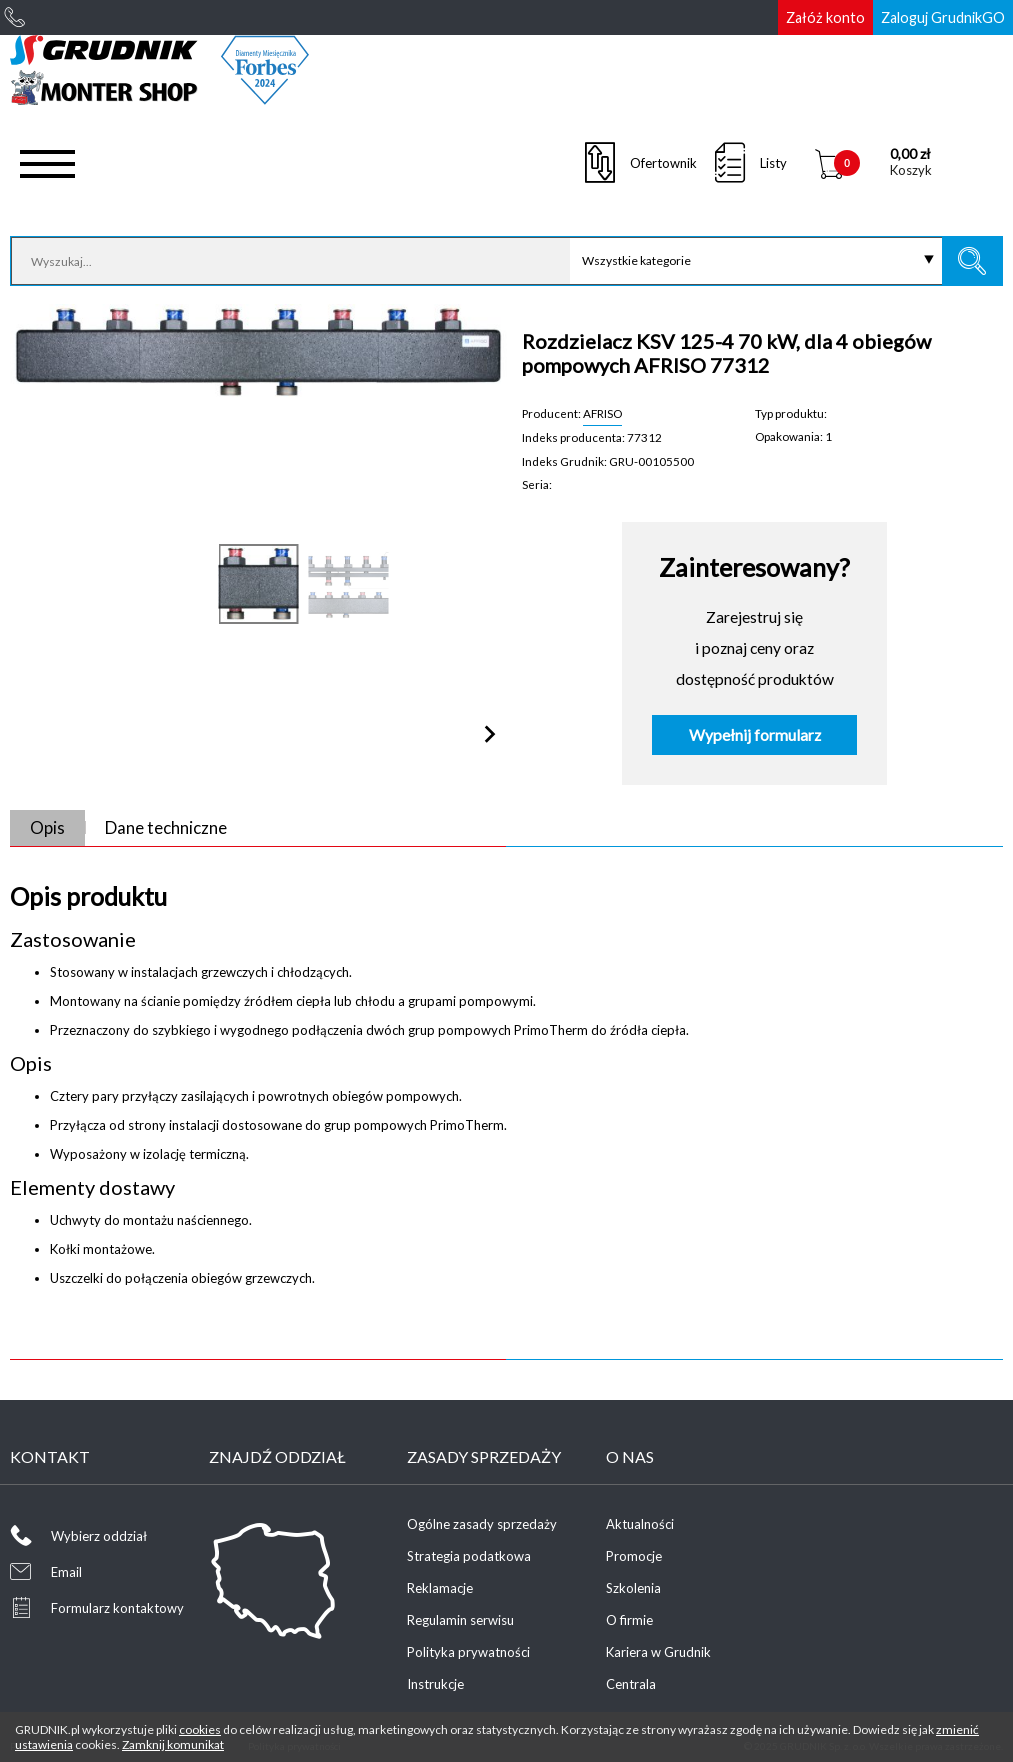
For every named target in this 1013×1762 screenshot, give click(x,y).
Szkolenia (633, 1588)
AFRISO (602, 413)
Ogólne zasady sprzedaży (482, 1524)
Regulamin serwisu (460, 1620)
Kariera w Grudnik (658, 1652)
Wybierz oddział (99, 1536)
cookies (200, 1729)
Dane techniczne (166, 827)
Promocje (634, 1556)
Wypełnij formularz (755, 735)
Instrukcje (435, 1684)
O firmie (629, 1620)
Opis (47, 827)
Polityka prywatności (468, 1652)
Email (66, 1572)
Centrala (631, 1684)
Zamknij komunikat (173, 1744)
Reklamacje (440, 1588)
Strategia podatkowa (469, 1556)
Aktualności (640, 1524)
